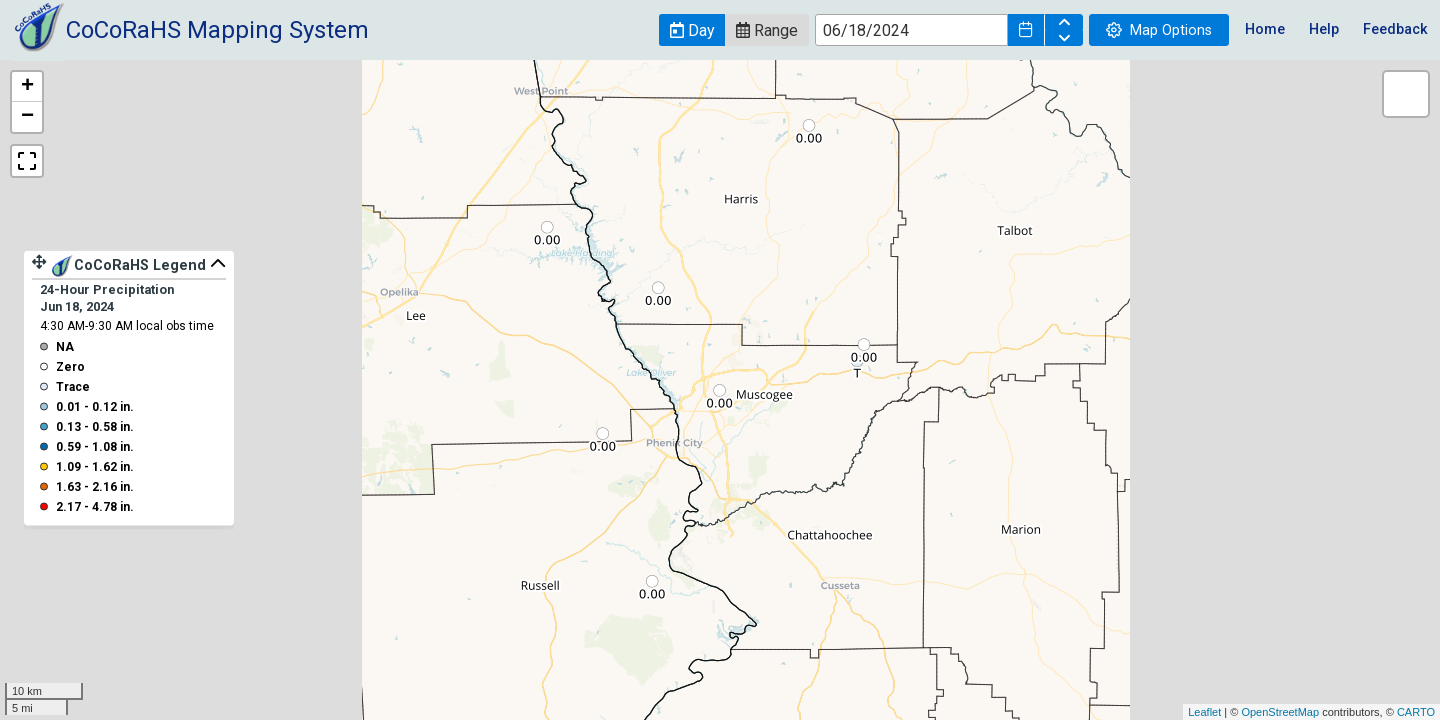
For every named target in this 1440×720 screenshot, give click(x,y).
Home (1265, 29)
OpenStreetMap (1280, 712)
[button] (692, 30)
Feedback (1395, 29)
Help (1324, 29)
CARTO (1416, 712)
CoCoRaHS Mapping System (217, 30)
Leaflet (1204, 712)
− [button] (27, 117)
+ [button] (27, 87)
